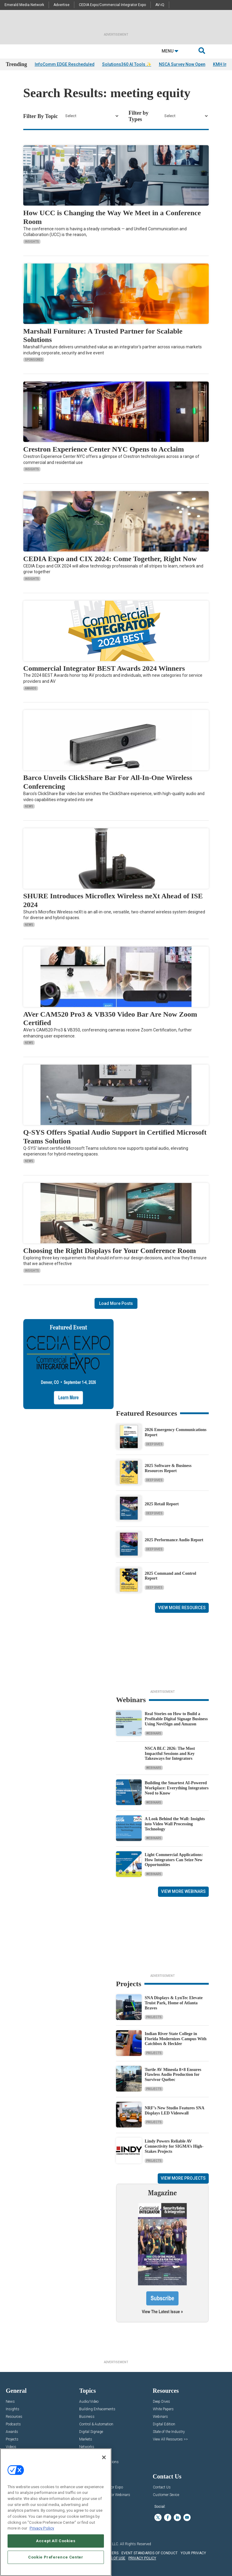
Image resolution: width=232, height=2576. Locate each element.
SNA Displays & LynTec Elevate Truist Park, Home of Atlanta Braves (174, 2003)
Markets (85, 2439)
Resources (14, 2417)
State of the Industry (169, 2432)
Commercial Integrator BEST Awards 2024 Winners (104, 668)
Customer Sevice (166, 2495)
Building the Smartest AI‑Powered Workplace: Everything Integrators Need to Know (177, 1788)
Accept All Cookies (56, 2541)
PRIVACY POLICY (142, 2558)
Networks (86, 2447)
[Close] (104, 2457)
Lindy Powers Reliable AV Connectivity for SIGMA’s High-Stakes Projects (174, 2146)
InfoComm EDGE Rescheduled (65, 64)
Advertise (61, 5)
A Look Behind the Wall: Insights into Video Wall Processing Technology (175, 1824)
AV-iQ (159, 5)
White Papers (163, 2409)
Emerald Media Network (24, 5)
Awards (31, 688)
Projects (154, 2017)
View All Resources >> (170, 2439)
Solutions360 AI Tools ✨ (126, 64)
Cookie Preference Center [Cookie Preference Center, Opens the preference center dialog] (55, 2557)
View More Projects (183, 2178)
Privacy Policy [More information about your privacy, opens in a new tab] (42, 2528)
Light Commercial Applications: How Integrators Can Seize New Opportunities (174, 1859)
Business (87, 2417)
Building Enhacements (97, 2409)
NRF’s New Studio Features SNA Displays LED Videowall (174, 2110)
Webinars (153, 1733)
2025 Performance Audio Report (174, 1540)
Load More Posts (116, 1303)
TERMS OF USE (113, 2558)
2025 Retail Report (162, 1504)
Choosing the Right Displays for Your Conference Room (109, 1250)
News (29, 806)
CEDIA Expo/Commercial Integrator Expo (112, 5)
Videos (11, 2447)
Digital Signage (91, 2432)
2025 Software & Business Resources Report (168, 1468)
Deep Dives (154, 1444)
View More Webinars (183, 1891)
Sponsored (34, 359)
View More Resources (182, 1607)
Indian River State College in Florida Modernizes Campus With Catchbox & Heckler (175, 2038)
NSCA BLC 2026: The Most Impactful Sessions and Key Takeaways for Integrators (170, 1753)
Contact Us (162, 2487)
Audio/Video (88, 2402)
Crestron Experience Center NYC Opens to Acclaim (103, 449)
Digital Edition (164, 2424)
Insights (32, 241)
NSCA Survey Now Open (182, 64)
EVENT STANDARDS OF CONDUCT (149, 2553)
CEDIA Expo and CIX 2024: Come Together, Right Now (110, 559)
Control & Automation (96, 2424)
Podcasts (13, 2424)
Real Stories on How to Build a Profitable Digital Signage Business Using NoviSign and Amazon (176, 1718)
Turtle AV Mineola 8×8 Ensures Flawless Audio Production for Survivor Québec (173, 2074)
